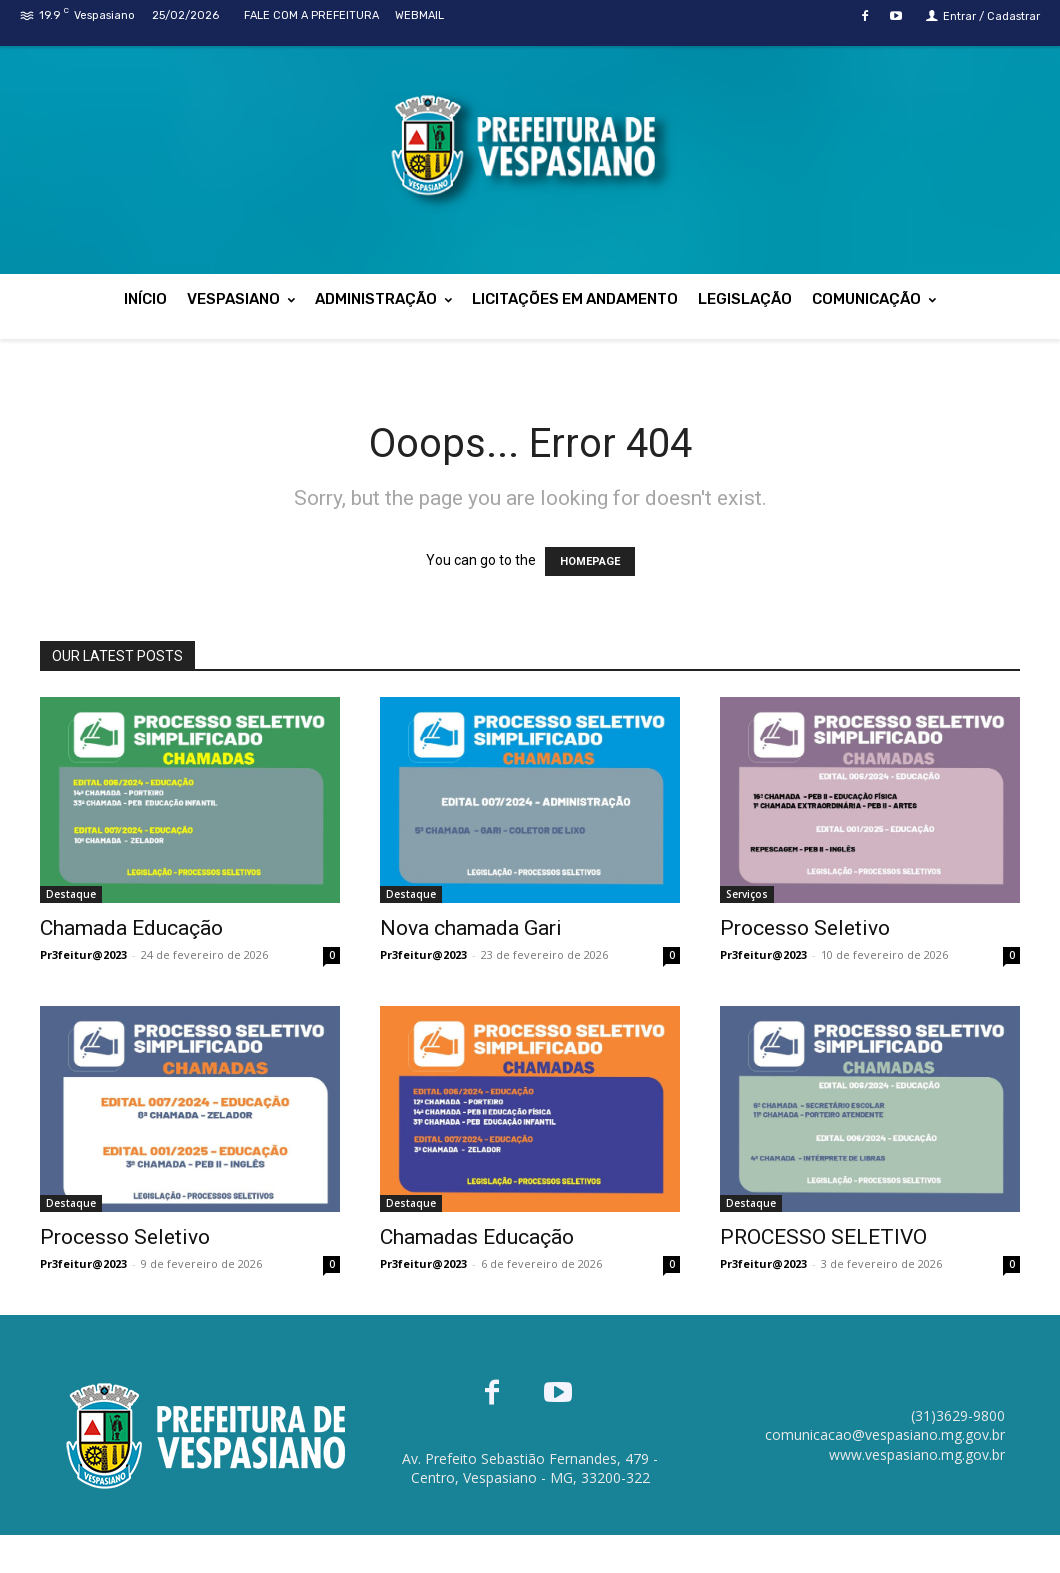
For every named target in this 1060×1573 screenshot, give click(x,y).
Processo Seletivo (805, 928)
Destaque (71, 894)
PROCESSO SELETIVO (823, 1237)
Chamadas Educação (477, 1237)
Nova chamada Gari (471, 928)
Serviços (747, 894)
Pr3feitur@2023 (83, 954)
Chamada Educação (131, 928)
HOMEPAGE (590, 561)
